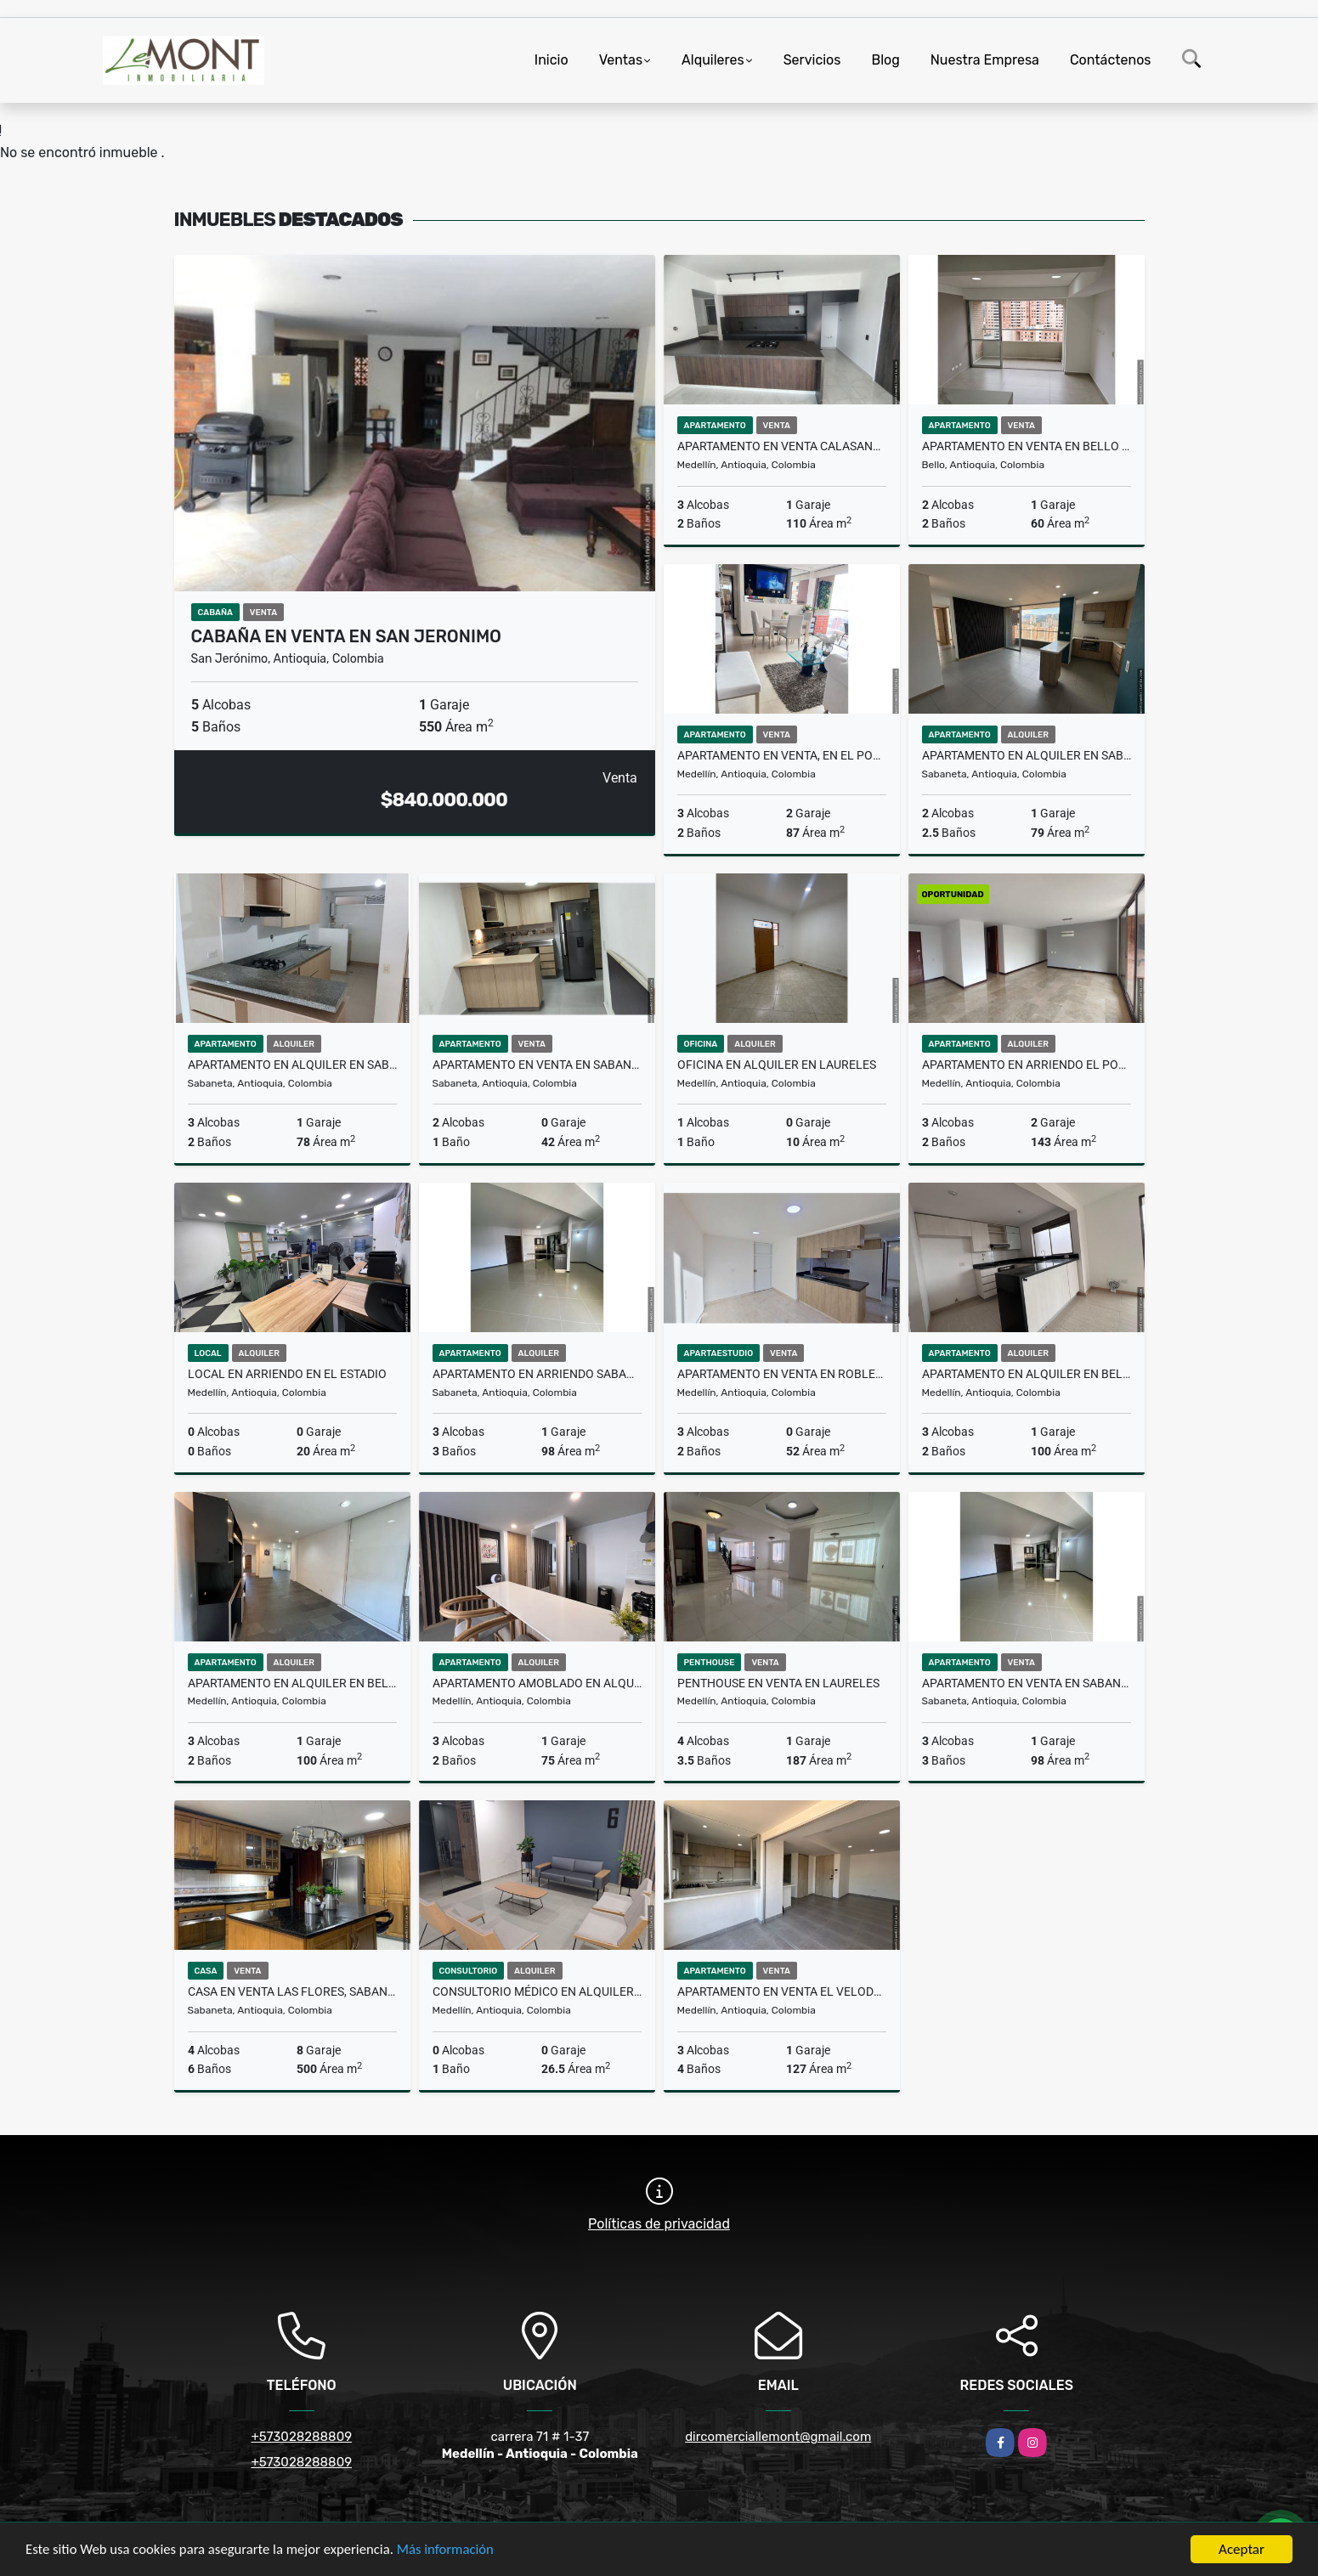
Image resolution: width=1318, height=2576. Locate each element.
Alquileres (713, 60)
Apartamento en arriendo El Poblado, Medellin (1026, 1064)
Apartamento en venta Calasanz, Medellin (781, 446)
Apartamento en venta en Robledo (781, 1374)
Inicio (551, 60)
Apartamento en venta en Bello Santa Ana (1026, 446)
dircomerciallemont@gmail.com (778, 2436)
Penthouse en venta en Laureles (778, 1683)
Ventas (620, 60)
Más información (453, 2551)
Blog (885, 60)
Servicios (812, 60)
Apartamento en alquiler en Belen (1026, 1374)
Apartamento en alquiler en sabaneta (292, 1064)
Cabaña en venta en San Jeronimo (346, 636)
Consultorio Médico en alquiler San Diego (537, 1991)
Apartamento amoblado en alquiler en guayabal (537, 1683)
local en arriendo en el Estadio (287, 1374)
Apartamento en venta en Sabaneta (537, 1064)
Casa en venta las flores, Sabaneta (292, 1991)
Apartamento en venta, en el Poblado (781, 755)
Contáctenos (1110, 60)
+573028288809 (301, 2436)
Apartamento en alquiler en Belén (292, 1683)
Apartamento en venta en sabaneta (1026, 1683)
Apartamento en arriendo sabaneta (537, 1374)
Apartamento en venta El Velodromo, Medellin (781, 1991)
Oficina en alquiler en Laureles (776, 1064)
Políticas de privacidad (659, 2224)
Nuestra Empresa (985, 60)
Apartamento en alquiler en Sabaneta (1026, 755)
